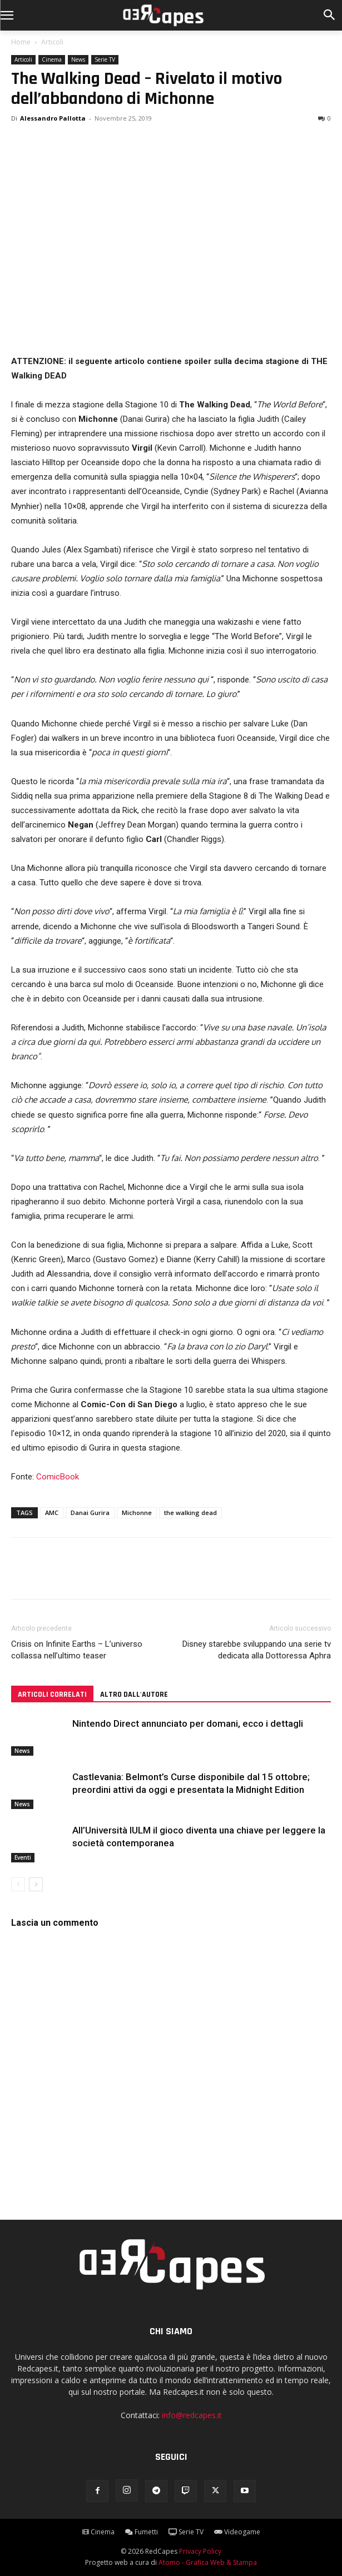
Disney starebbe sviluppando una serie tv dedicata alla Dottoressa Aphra (256, 1650)
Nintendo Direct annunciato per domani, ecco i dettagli (187, 1723)
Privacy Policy (200, 2551)
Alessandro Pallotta (53, 118)
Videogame (237, 2532)
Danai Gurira (90, 1512)
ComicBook (57, 1477)
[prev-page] (18, 1884)
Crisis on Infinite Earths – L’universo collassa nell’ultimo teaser (76, 1650)
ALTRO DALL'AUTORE (134, 1695)
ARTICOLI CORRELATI (52, 1695)
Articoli (52, 42)
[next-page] (36, 1884)
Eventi (22, 1857)
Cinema (52, 59)
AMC (51, 1512)
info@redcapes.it (192, 2415)
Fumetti (141, 2532)
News (78, 59)
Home (21, 42)
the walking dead (190, 1512)
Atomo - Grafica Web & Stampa (207, 2562)
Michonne (137, 1512)
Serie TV (105, 59)
